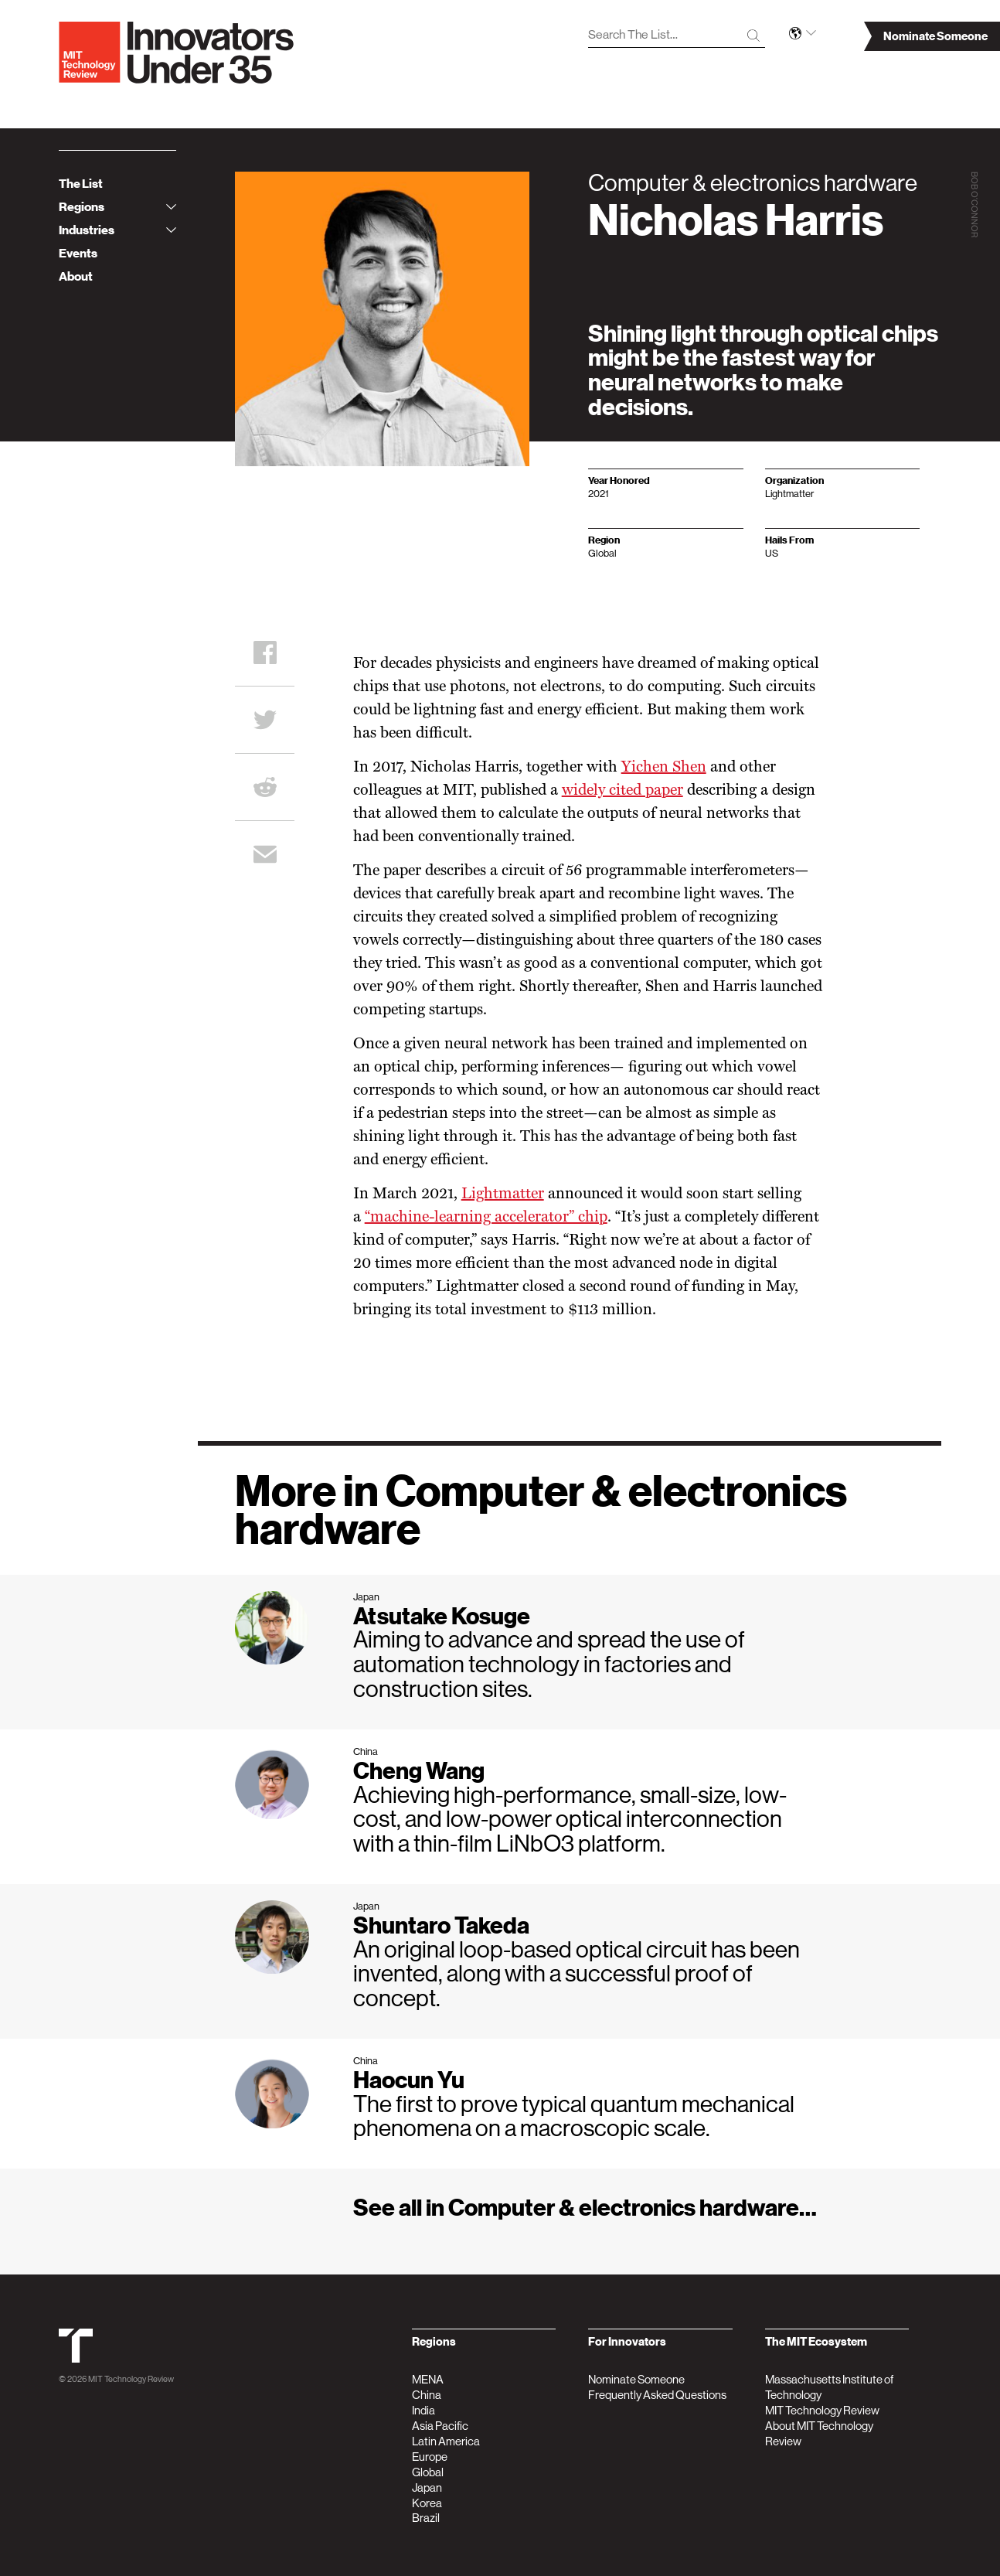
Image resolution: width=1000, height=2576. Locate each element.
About (76, 277)
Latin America (446, 2441)
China (426, 2394)
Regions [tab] (117, 207)
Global (428, 2472)
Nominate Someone (636, 2379)
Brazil (426, 2517)
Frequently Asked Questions (657, 2394)
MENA (428, 2379)
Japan (427, 2487)
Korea (427, 2503)
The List (81, 184)
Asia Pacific (440, 2425)
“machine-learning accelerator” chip (486, 1217)
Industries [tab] (117, 230)
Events (78, 253)
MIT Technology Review (131, 2379)
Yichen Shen (663, 767)
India (423, 2410)
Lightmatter (502, 1194)
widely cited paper (622, 791)
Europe (429, 2456)
